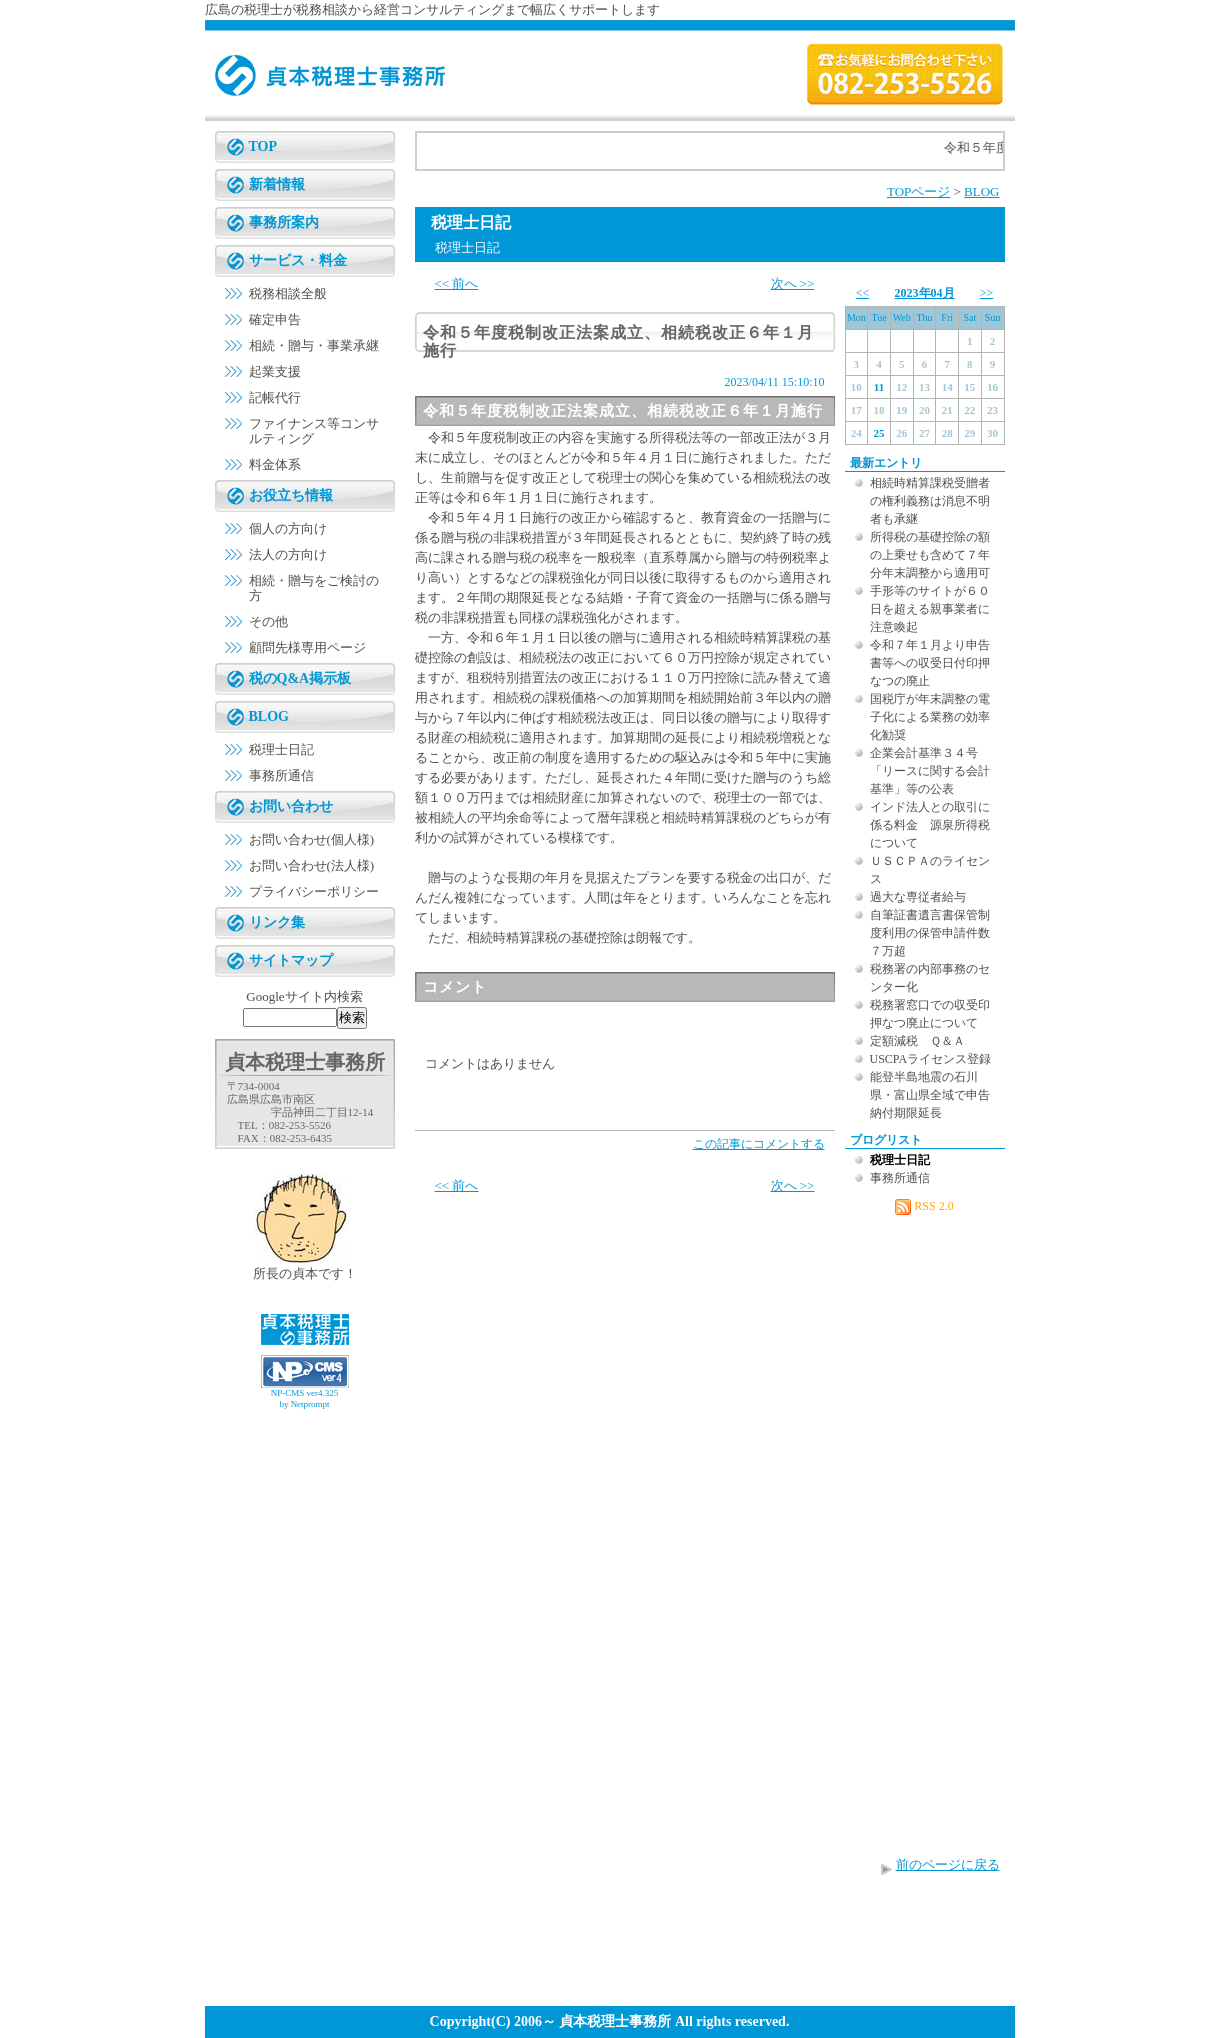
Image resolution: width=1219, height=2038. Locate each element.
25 (879, 433)
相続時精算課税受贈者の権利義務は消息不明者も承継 (930, 501)
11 (879, 387)
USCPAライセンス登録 (931, 1059)
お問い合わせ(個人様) (312, 839)
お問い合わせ (291, 806)
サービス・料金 (298, 260)
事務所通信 (281, 775)
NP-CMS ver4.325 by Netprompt (305, 1398)
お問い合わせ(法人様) (312, 865)
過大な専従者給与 (918, 897)
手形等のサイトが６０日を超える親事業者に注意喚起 (930, 609)
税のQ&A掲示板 (300, 678)
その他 (268, 621)
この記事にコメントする (759, 1144)
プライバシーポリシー (314, 891)
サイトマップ (291, 960)
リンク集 (277, 922)
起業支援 (275, 371)
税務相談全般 (288, 293)
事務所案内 (284, 222)
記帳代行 (275, 397)
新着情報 (277, 184)
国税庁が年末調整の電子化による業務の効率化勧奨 (930, 717)
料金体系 (275, 464)
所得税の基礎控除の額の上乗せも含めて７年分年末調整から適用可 (930, 555)
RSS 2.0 (924, 1206)
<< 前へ (457, 283)
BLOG (269, 716)
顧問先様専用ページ (307, 647)
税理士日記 (281, 749)
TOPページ (918, 191)
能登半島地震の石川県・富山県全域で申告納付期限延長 (930, 1095)
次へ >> (793, 283)
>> (987, 293)
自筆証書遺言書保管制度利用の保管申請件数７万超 (930, 933)
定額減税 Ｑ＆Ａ (917, 1041)
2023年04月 (925, 293)
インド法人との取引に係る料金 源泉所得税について (930, 825)
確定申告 (275, 319)
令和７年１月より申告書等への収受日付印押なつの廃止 (930, 663)
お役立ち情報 (291, 495)
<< (863, 293)
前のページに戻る (948, 1864)
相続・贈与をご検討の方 (314, 588)
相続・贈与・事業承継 (314, 345)
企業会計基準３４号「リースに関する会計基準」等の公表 (930, 771)
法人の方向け (288, 554)
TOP (263, 146)
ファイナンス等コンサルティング (314, 431)
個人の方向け (288, 528)
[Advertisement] (305, 1465)
